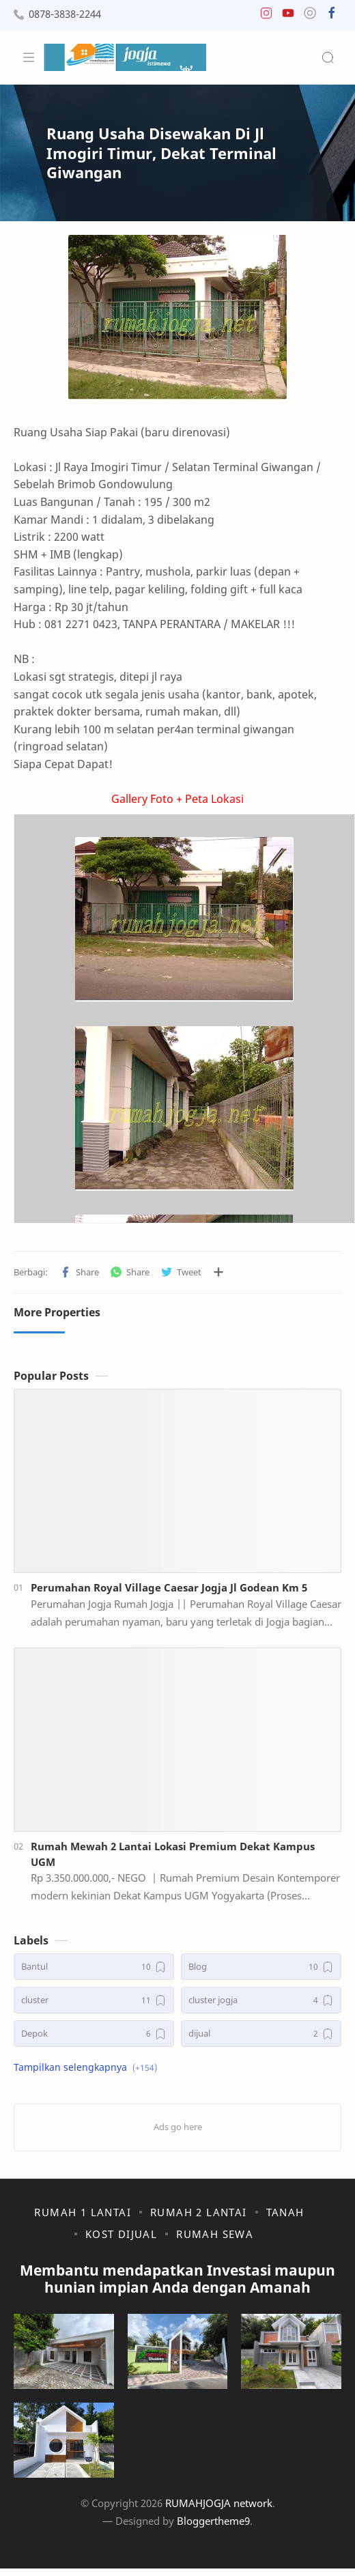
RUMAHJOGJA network (218, 2503)
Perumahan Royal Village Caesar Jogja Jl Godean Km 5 (169, 1587)
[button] (266, 16)
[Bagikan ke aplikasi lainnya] (218, 1272)
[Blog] (261, 1966)
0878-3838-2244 (65, 14)
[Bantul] (94, 1966)
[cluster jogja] (261, 2000)
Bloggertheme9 (213, 2521)
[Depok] (94, 2033)
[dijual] (261, 2033)
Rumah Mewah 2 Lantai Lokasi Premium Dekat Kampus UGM (173, 1854)
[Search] (327, 57)
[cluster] (94, 2000)
